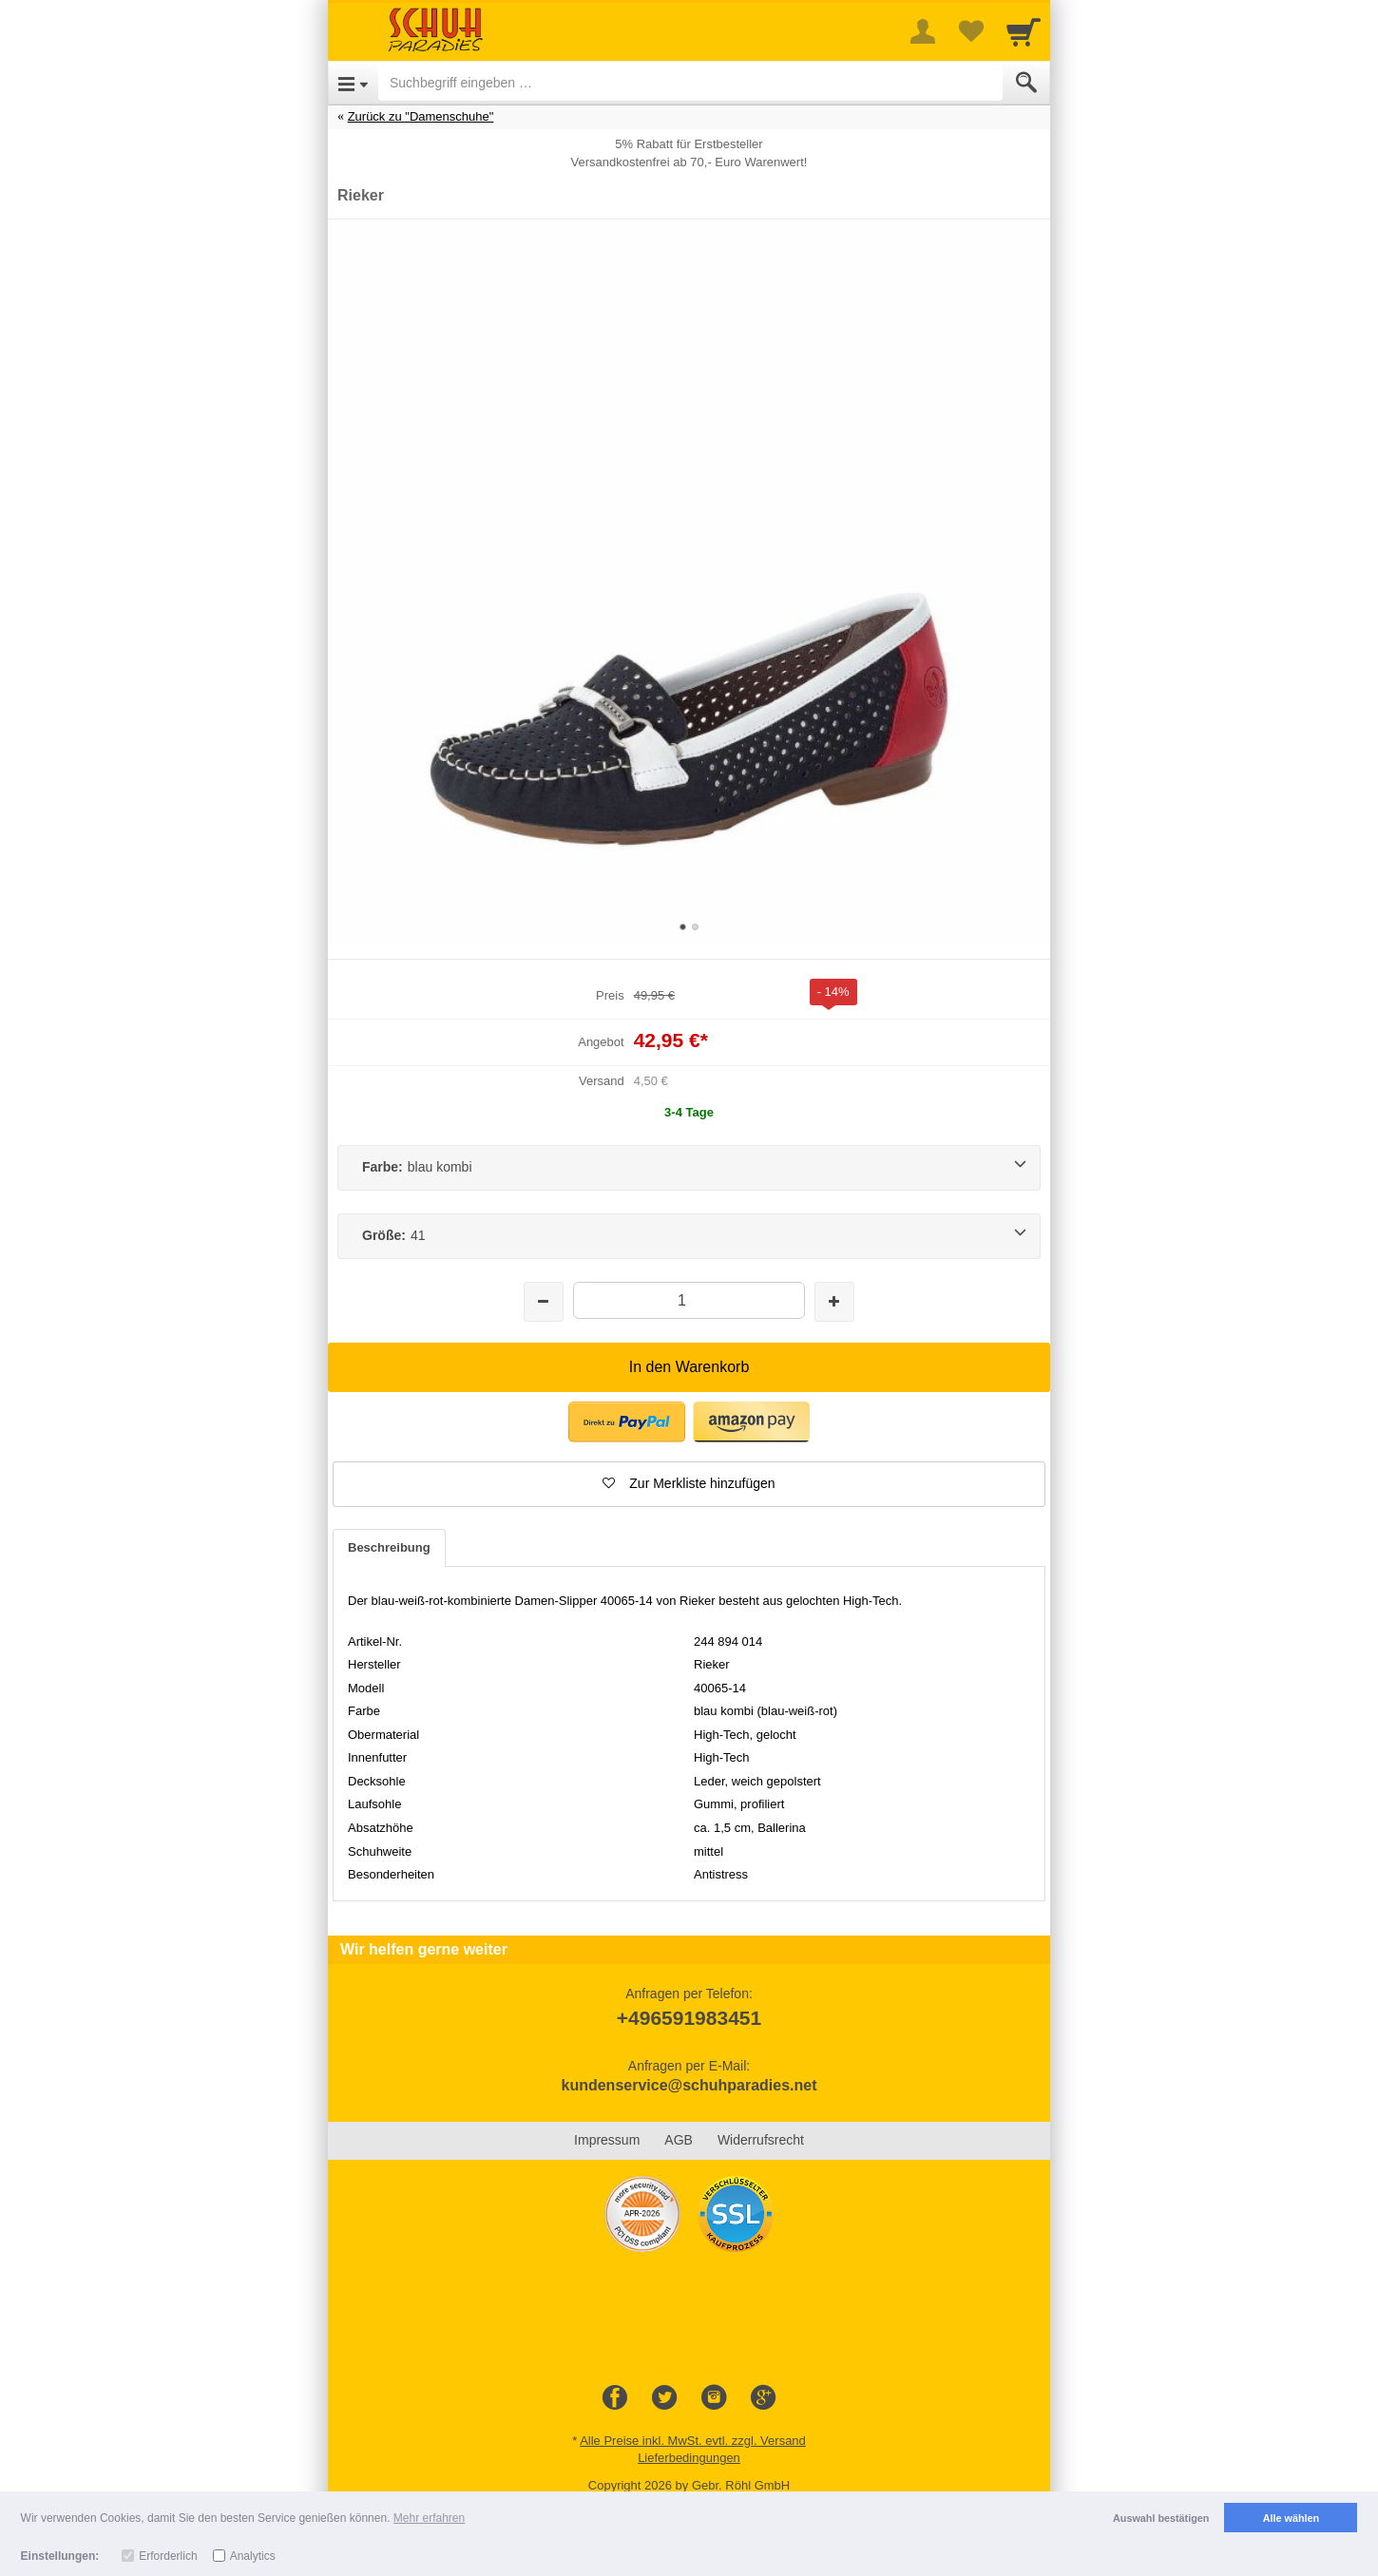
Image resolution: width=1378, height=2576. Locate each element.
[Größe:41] (689, 1236)
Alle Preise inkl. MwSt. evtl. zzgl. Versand (693, 2440)
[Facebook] (615, 2398)
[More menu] (923, 31)
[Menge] (688, 1300)
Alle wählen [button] (1291, 2518)
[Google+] (763, 2398)
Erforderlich (168, 2556)
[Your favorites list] (970, 31)
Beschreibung (389, 1547)
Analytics (253, 2556)
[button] (626, 1422)
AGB (678, 2139)
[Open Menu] (353, 83)
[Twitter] (664, 2398)
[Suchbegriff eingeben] (690, 83)
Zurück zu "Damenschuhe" (421, 116)
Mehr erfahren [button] (429, 2518)
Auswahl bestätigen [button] (1161, 2518)
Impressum (607, 2139)
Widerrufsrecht (761, 2139)
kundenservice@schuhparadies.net (688, 2085)
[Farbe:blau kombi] (689, 1168)
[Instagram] (713, 2398)
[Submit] (1026, 82)
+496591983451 (689, 2018)
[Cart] (1023, 31)
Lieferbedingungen (689, 2458)
